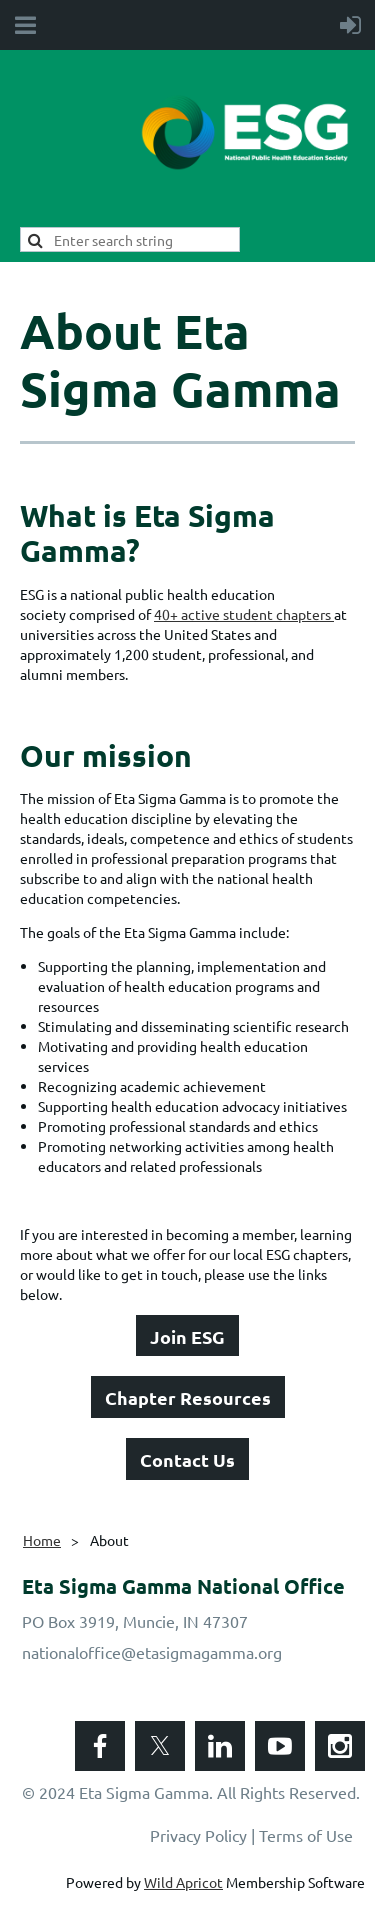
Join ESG (187, 1336)
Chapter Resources (188, 1397)
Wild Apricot (183, 1882)
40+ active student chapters (244, 614)
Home (42, 1540)
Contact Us (187, 1459)
